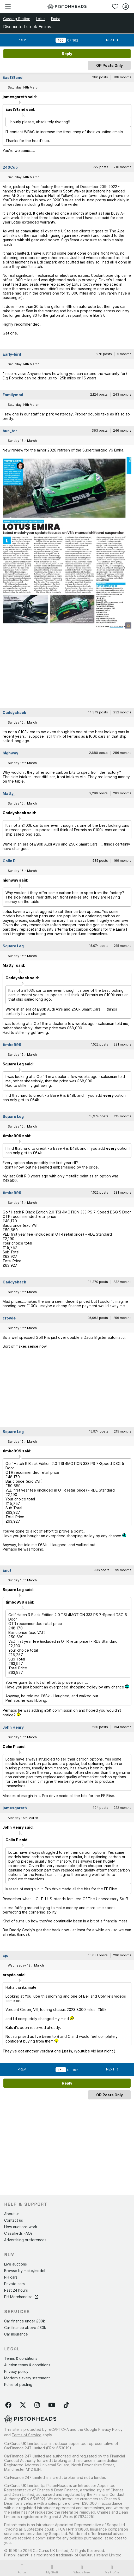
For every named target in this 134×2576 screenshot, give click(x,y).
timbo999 (12, 1044)
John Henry (13, 1727)
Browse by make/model (24, 2270)
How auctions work (20, 2227)
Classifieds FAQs (18, 2233)
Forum (22, 2569)
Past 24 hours (16, 2290)
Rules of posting (18, 2384)
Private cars (14, 2283)
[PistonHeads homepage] (67, 6)
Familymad (13, 394)
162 (75, 40)
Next (112, 40)
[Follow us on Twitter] (23, 2405)
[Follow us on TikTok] (66, 2405)
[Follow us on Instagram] (37, 2405)
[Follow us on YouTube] (51, 2405)
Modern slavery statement (27, 2378)
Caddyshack (14, 712)
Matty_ (9, 793)
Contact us (13, 2220)
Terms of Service (26, 2435)
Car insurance (16, 2334)
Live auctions (15, 2264)
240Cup (10, 167)
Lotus (40, 18)
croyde (9, 1318)
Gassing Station (16, 18)
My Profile (112, 2569)
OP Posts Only (109, 65)
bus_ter (10, 431)
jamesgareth (15, 1808)
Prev (22, 40)
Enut (7, 1570)
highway (10, 753)
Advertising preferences (25, 2240)
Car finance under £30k (24, 2321)
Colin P (9, 861)
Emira (55, 18)
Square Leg (13, 946)
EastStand (12, 77)
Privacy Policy (110, 2429)
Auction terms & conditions (27, 2365)
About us (12, 2213)
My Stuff (52, 2569)
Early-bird (12, 354)
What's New (82, 2569)
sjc (5, 1955)
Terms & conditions (20, 2358)
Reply (67, 53)
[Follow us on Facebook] (8, 2405)
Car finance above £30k (25, 2327)
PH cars (10, 2277)
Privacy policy (16, 2371)
